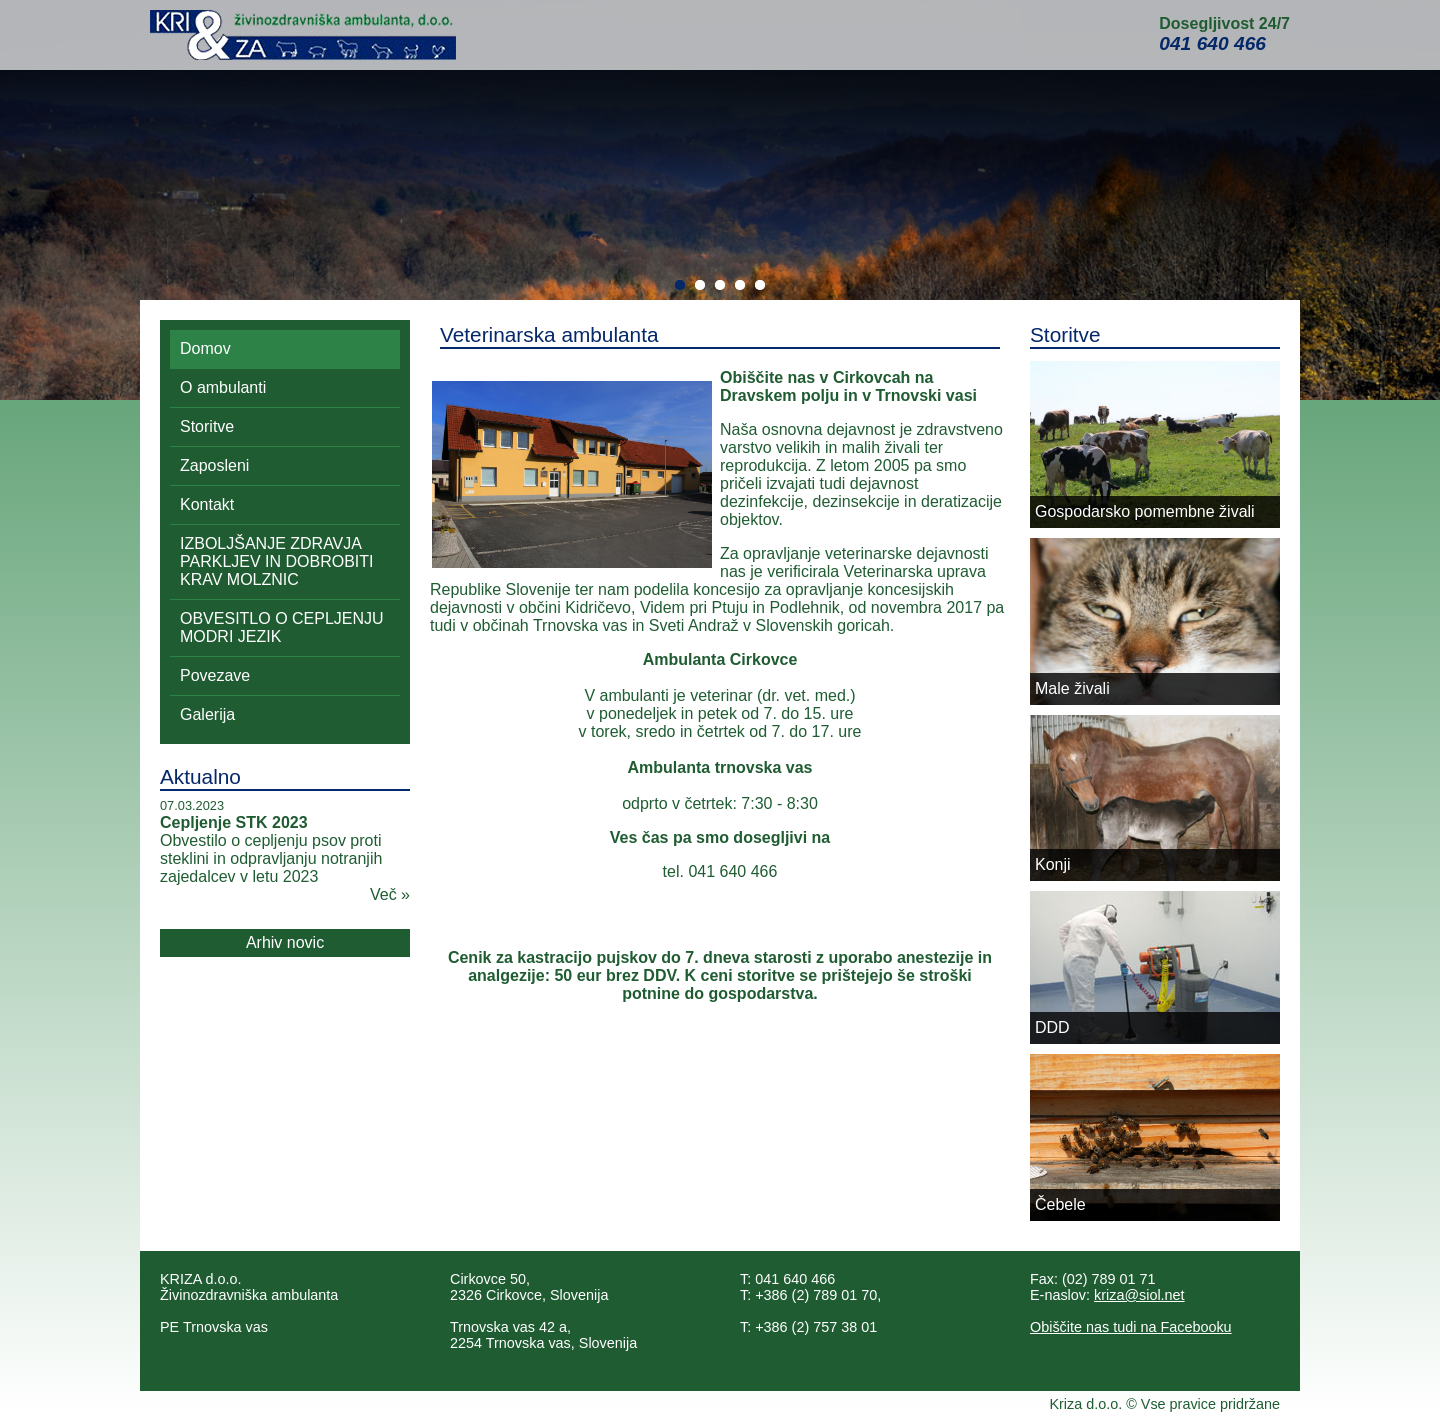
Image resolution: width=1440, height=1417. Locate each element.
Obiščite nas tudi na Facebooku (1131, 1327)
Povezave (215, 675)
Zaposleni (214, 465)
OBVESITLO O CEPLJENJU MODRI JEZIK (282, 627)
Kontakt (207, 504)
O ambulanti (223, 387)
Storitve (207, 426)
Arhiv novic (285, 942)
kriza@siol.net (1139, 1295)
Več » (390, 894)
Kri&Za (303, 35)
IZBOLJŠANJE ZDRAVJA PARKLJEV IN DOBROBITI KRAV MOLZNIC (277, 561)
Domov (205, 348)
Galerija (207, 714)
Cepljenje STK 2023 (234, 822)
